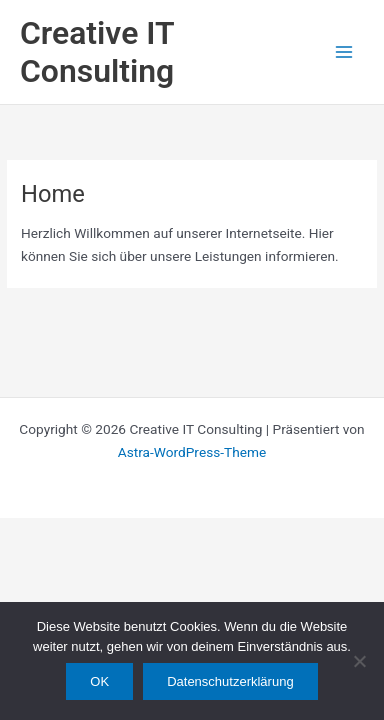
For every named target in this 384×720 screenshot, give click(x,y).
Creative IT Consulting (97, 52)
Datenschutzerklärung (230, 681)
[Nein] (359, 661)
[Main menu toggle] (344, 52)
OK (99, 681)
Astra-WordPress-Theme (192, 452)
